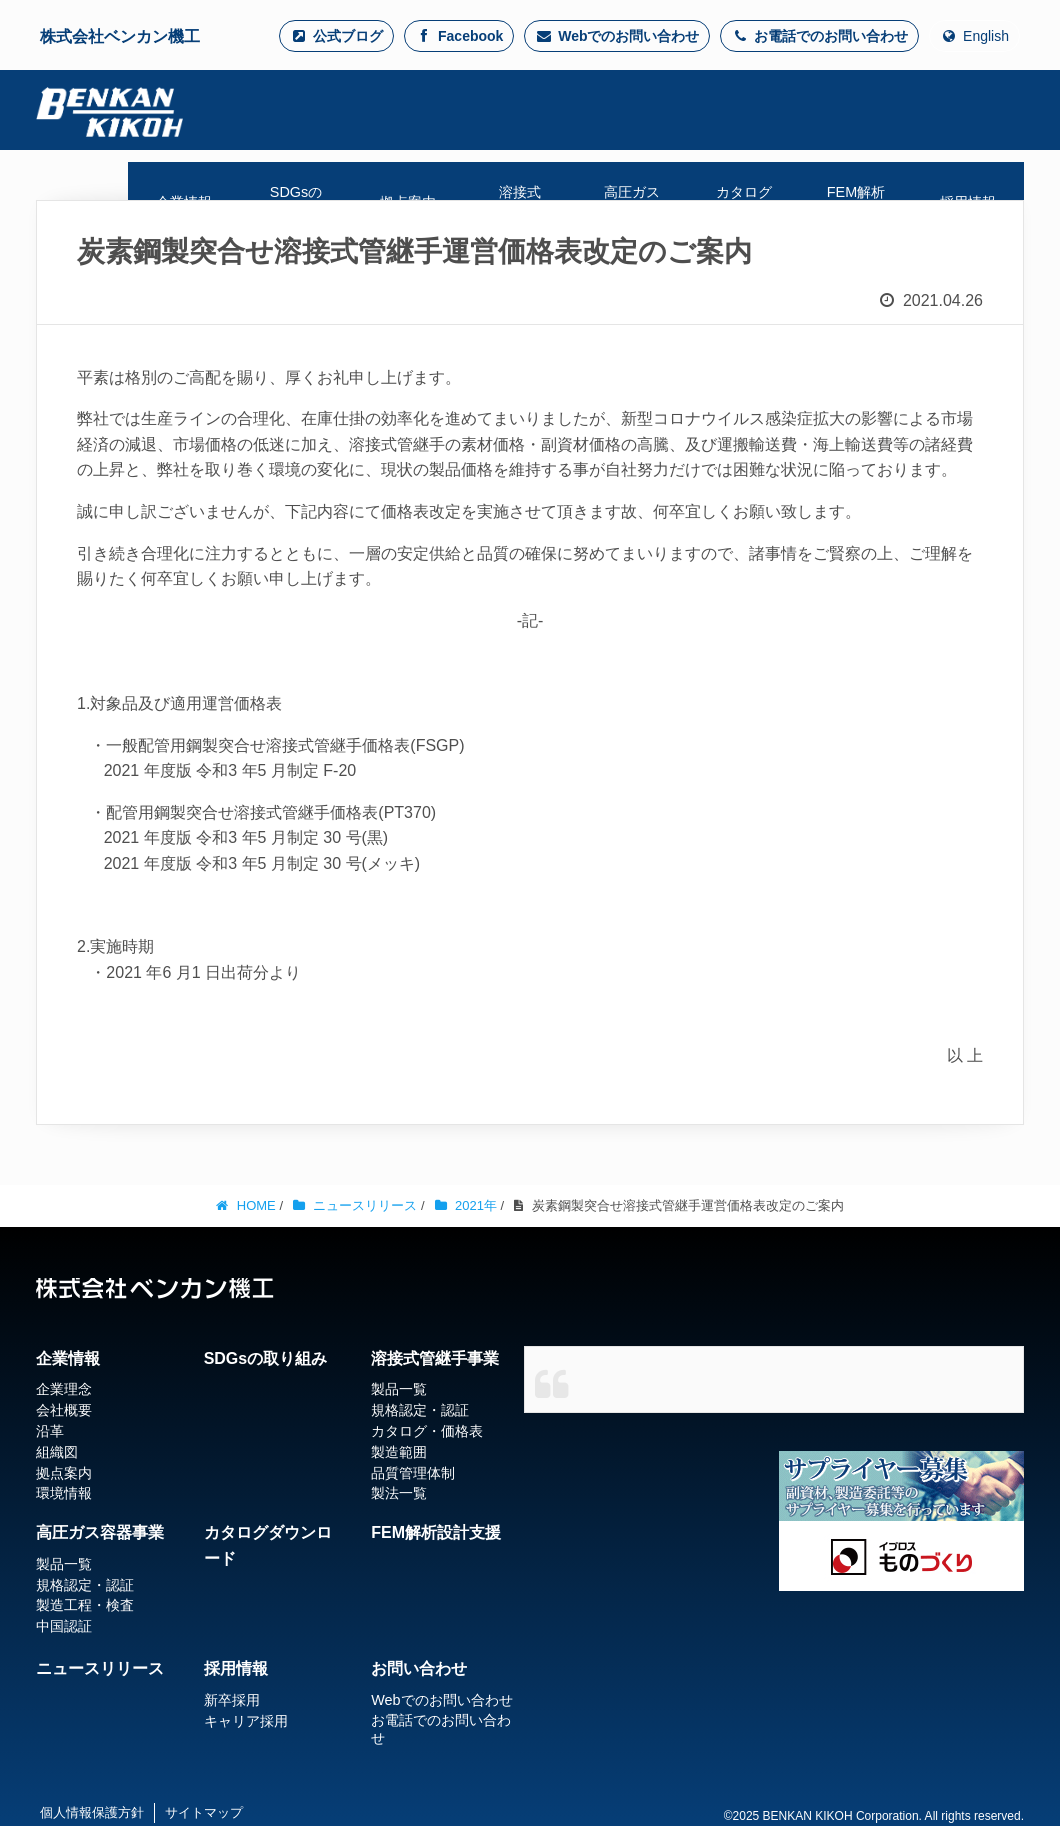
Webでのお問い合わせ (617, 36)
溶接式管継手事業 (435, 1358)
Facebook (459, 36)
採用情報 (236, 1668)
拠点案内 (64, 1473)
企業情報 (68, 1358)
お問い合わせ (419, 1668)
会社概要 (64, 1410)
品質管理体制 (413, 1473)
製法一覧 (399, 1493)
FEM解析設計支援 (436, 1532)
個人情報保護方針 (92, 1812)
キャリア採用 (246, 1721)
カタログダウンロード (268, 1545)
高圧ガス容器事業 (100, 1532)
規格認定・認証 (420, 1410)
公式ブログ (336, 36)
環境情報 (64, 1493)
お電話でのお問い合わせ (819, 36)
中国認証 (64, 1626)
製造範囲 (399, 1452)
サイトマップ (204, 1812)
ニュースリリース (100, 1668)
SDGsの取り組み (266, 1358)
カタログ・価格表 (427, 1431)
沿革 (50, 1431)
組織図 (57, 1452)
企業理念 (64, 1389)
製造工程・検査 (85, 1605)
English (974, 36)
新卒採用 (232, 1700)
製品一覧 (399, 1389)
